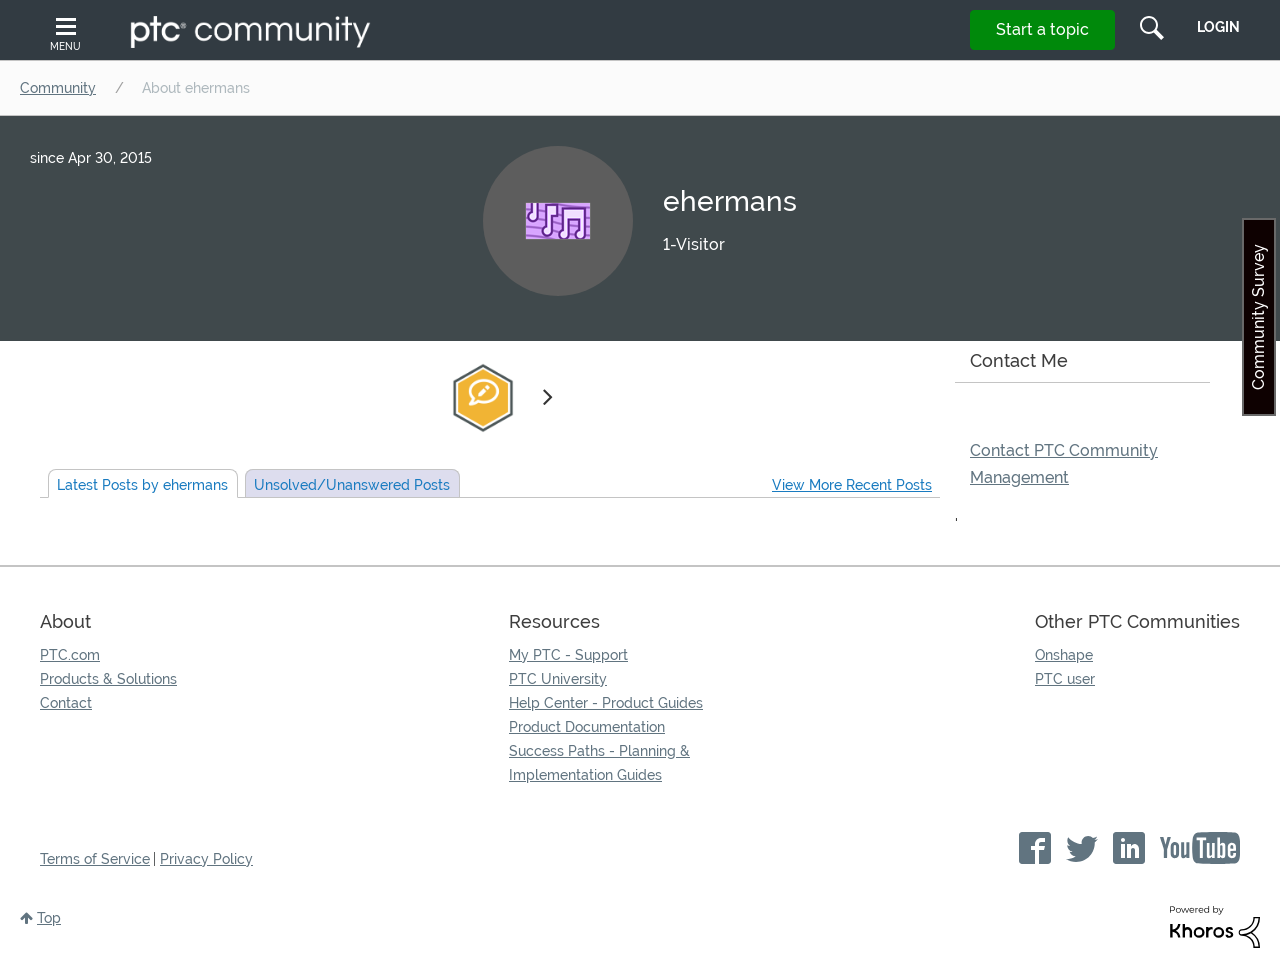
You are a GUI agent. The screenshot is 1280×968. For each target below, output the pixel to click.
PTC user (1065, 679)
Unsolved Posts (352, 485)
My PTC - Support (568, 655)
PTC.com (70, 655)
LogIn (1218, 27)
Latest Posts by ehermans (142, 485)
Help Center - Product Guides (606, 703)
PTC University (558, 679)
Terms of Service (95, 859)
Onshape (1064, 655)
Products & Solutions (108, 679)
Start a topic (1042, 29)
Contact (66, 703)
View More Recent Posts (852, 485)
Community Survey (1258, 317)
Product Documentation (587, 727)
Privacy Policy (206, 859)
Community (58, 88)
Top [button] (49, 918)
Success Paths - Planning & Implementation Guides (599, 763)
